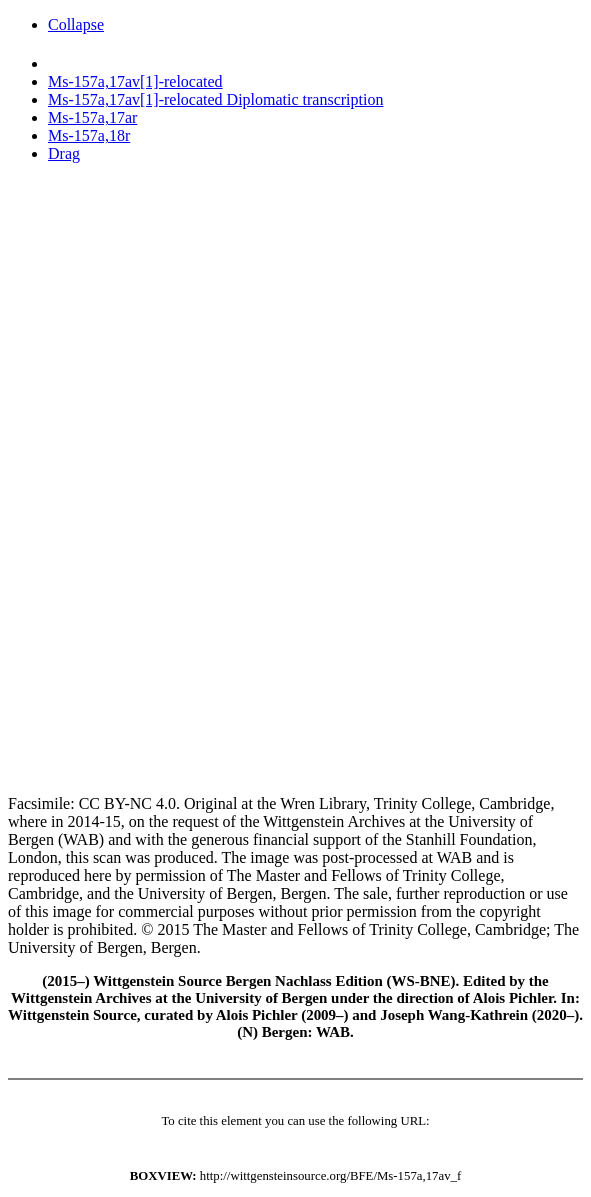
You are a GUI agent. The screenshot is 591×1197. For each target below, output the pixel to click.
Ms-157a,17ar (92, 117)
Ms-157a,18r (89, 135)
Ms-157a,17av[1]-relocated (135, 81)
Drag (64, 153)
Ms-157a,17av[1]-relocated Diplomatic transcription (215, 99)
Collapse (76, 24)
